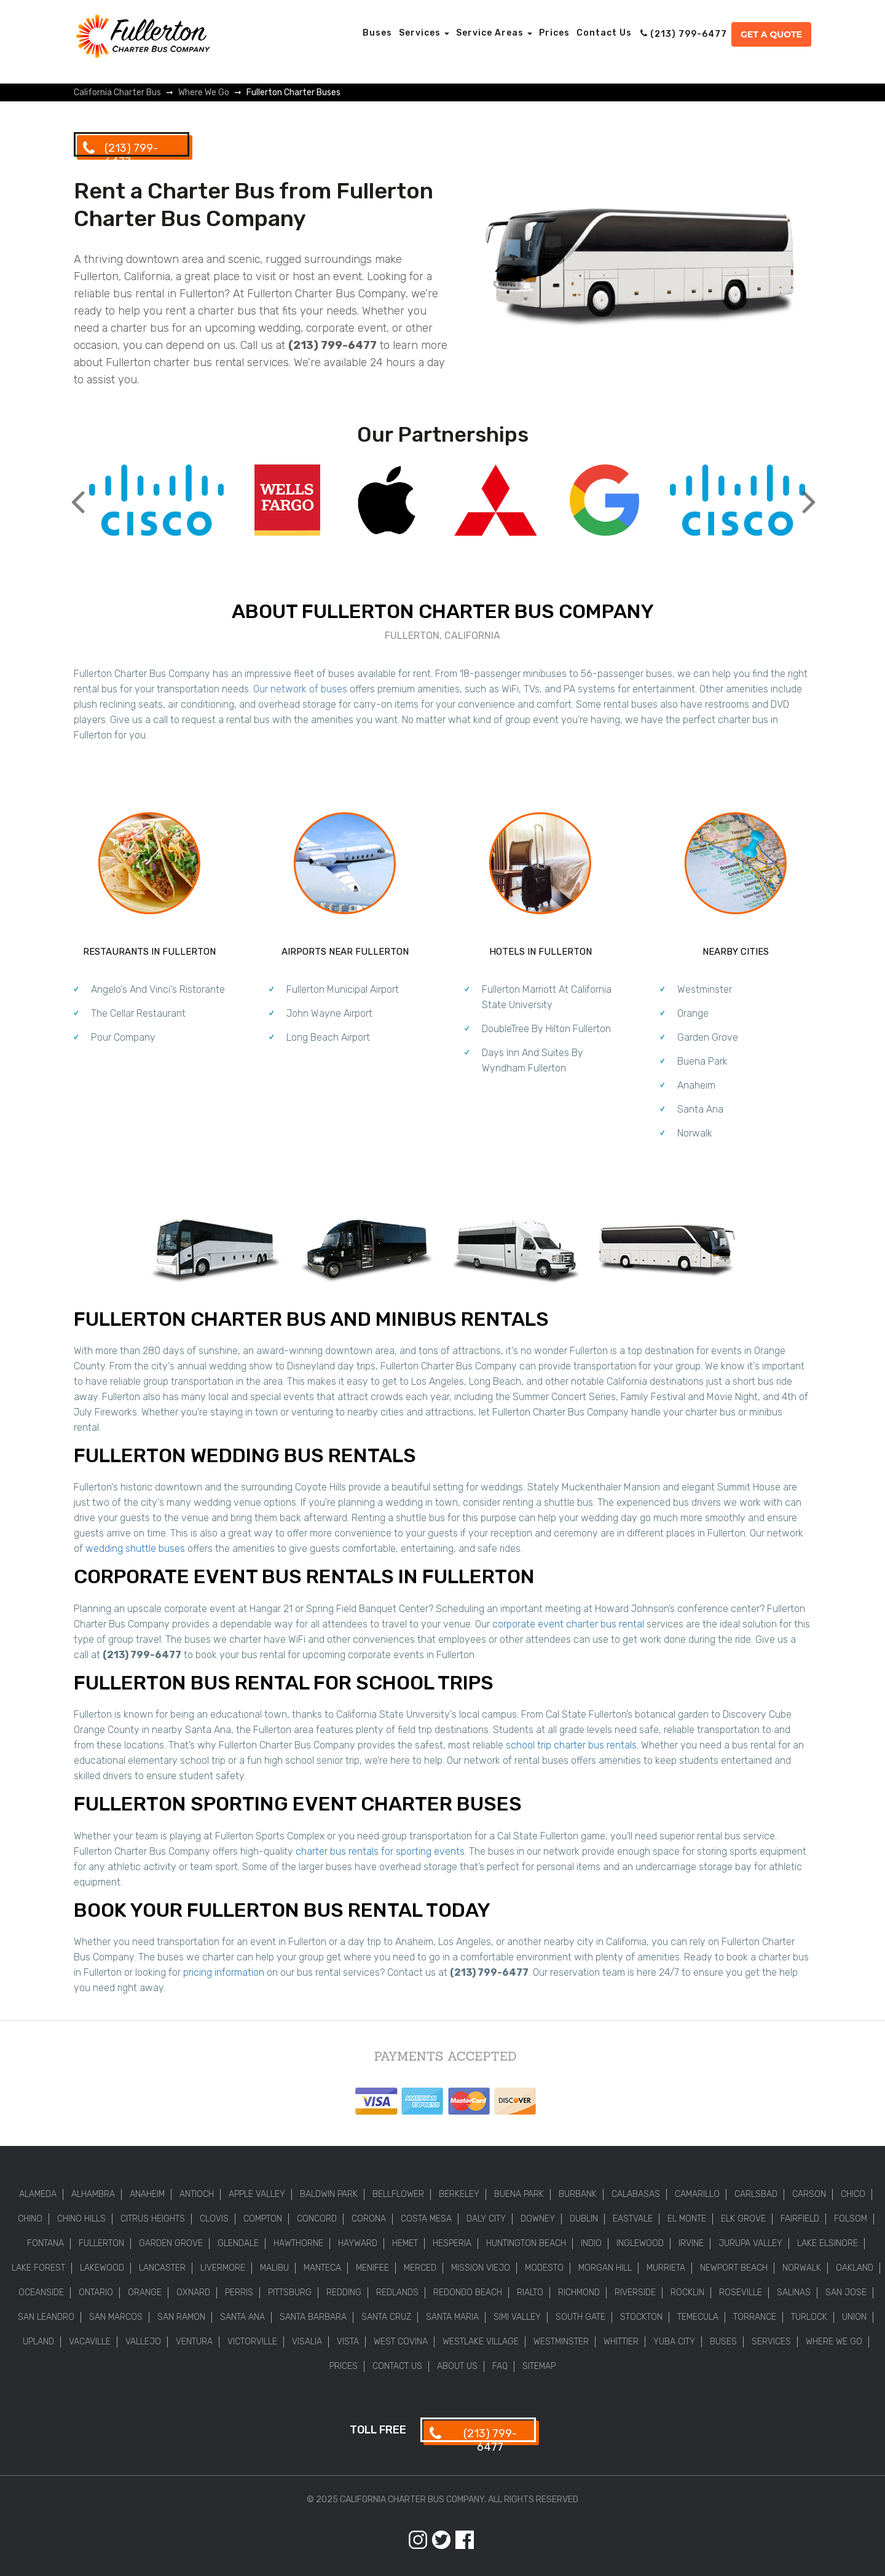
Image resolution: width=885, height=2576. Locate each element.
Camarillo (697, 2194)
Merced (420, 2268)
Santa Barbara (313, 2317)
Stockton (641, 2317)
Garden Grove (707, 1037)
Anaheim (696, 1085)
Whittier (621, 2341)
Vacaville (90, 2341)
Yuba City (674, 2341)
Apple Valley (257, 2194)
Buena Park (702, 1061)
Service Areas (494, 33)
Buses (377, 33)
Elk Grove (743, 2219)
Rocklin (687, 2292)
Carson (809, 2194)
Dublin (584, 2219)
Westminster (704, 989)
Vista (348, 2341)
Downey (538, 2219)
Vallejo (143, 2341)
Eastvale (633, 2219)
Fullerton (101, 2243)
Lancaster (162, 2268)
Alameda (38, 2194)
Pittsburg (290, 2292)
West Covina (401, 2341)
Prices (554, 33)
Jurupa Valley (750, 2243)
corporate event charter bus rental (568, 1624)
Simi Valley (517, 2317)
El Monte (686, 2219)
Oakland (854, 2268)
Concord (317, 2219)
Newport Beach (734, 2268)
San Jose (846, 2292)
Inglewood (640, 2243)
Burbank (578, 2194)
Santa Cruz (386, 2317)
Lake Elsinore (827, 2243)
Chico (853, 2194)
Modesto (544, 2268)
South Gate (580, 2317)
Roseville (740, 2292)
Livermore (222, 2268)
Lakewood (102, 2268)
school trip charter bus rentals (571, 1745)
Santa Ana (700, 1109)
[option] (156, 501)
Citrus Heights (152, 2219)
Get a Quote (771, 34)
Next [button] (808, 492)
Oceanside (41, 2292)
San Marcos (116, 2317)
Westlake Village (480, 2341)
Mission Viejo (480, 2268)
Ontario (96, 2292)
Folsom (850, 2219)
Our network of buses (300, 689)
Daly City (486, 2219)
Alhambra (93, 2194)
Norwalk (694, 1133)
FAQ (500, 2366)
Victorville (252, 2341)
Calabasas (636, 2194)
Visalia (307, 2341)
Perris (239, 2292)
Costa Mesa (426, 2219)
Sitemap (539, 2366)
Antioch (196, 2194)
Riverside (635, 2292)
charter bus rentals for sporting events (380, 1851)
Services (424, 33)
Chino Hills (81, 2219)
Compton (262, 2219)
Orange (693, 1013)
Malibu (274, 2268)
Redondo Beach (467, 2292)
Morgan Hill (605, 2268)
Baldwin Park (329, 2194)
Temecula (697, 2317)
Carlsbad (755, 2194)
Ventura (194, 2341)
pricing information (223, 1972)
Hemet (405, 2243)
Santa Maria (452, 2317)
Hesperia (452, 2243)
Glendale (238, 2243)
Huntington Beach (526, 2243)
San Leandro (46, 2317)
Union (854, 2317)
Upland (38, 2341)
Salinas (794, 2292)
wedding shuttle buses (135, 1548)
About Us (457, 2366)
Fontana (45, 2243)
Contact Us (604, 33)
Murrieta (666, 2268)
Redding (343, 2292)
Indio (591, 2243)
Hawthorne (298, 2243)
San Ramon (181, 2317)
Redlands (397, 2292)
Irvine (691, 2243)
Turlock (809, 2317)
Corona (369, 2219)
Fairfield (800, 2219)
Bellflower (398, 2194)
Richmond (579, 2292)
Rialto (530, 2292)
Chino (30, 2219)
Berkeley (459, 2194)
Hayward (357, 2243)
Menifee (372, 2268)
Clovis (214, 2219)
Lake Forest (38, 2268)
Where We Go (834, 2341)
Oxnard (193, 2292)
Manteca (322, 2268)
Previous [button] (77, 492)
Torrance (754, 2317)
